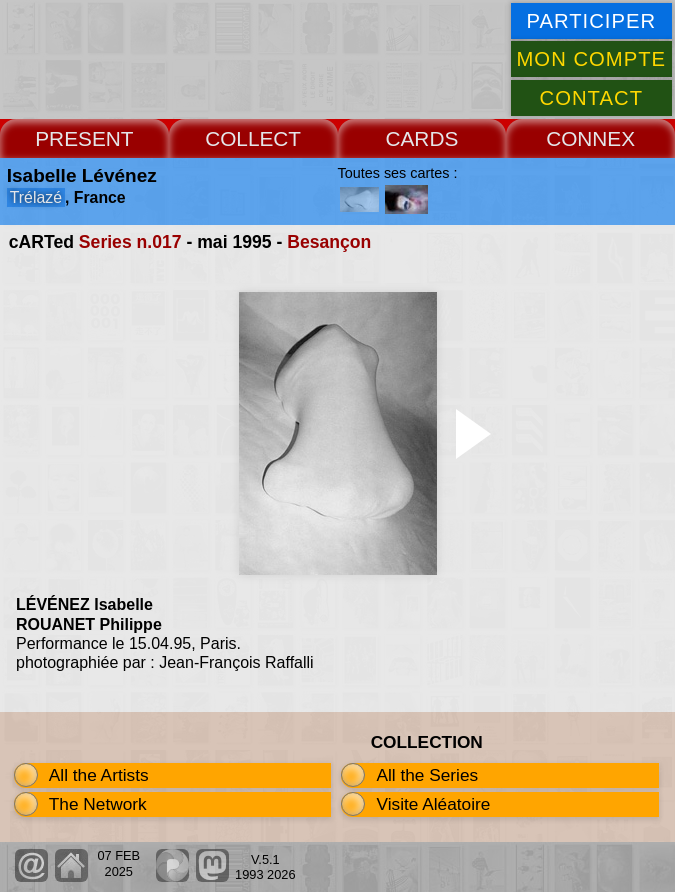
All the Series (427, 775)
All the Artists (99, 775)
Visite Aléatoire (433, 804)
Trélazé (36, 197)
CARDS (421, 138)
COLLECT (253, 138)
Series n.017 (130, 242)
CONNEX (590, 138)
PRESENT (84, 138)
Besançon (329, 242)
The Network (98, 804)
